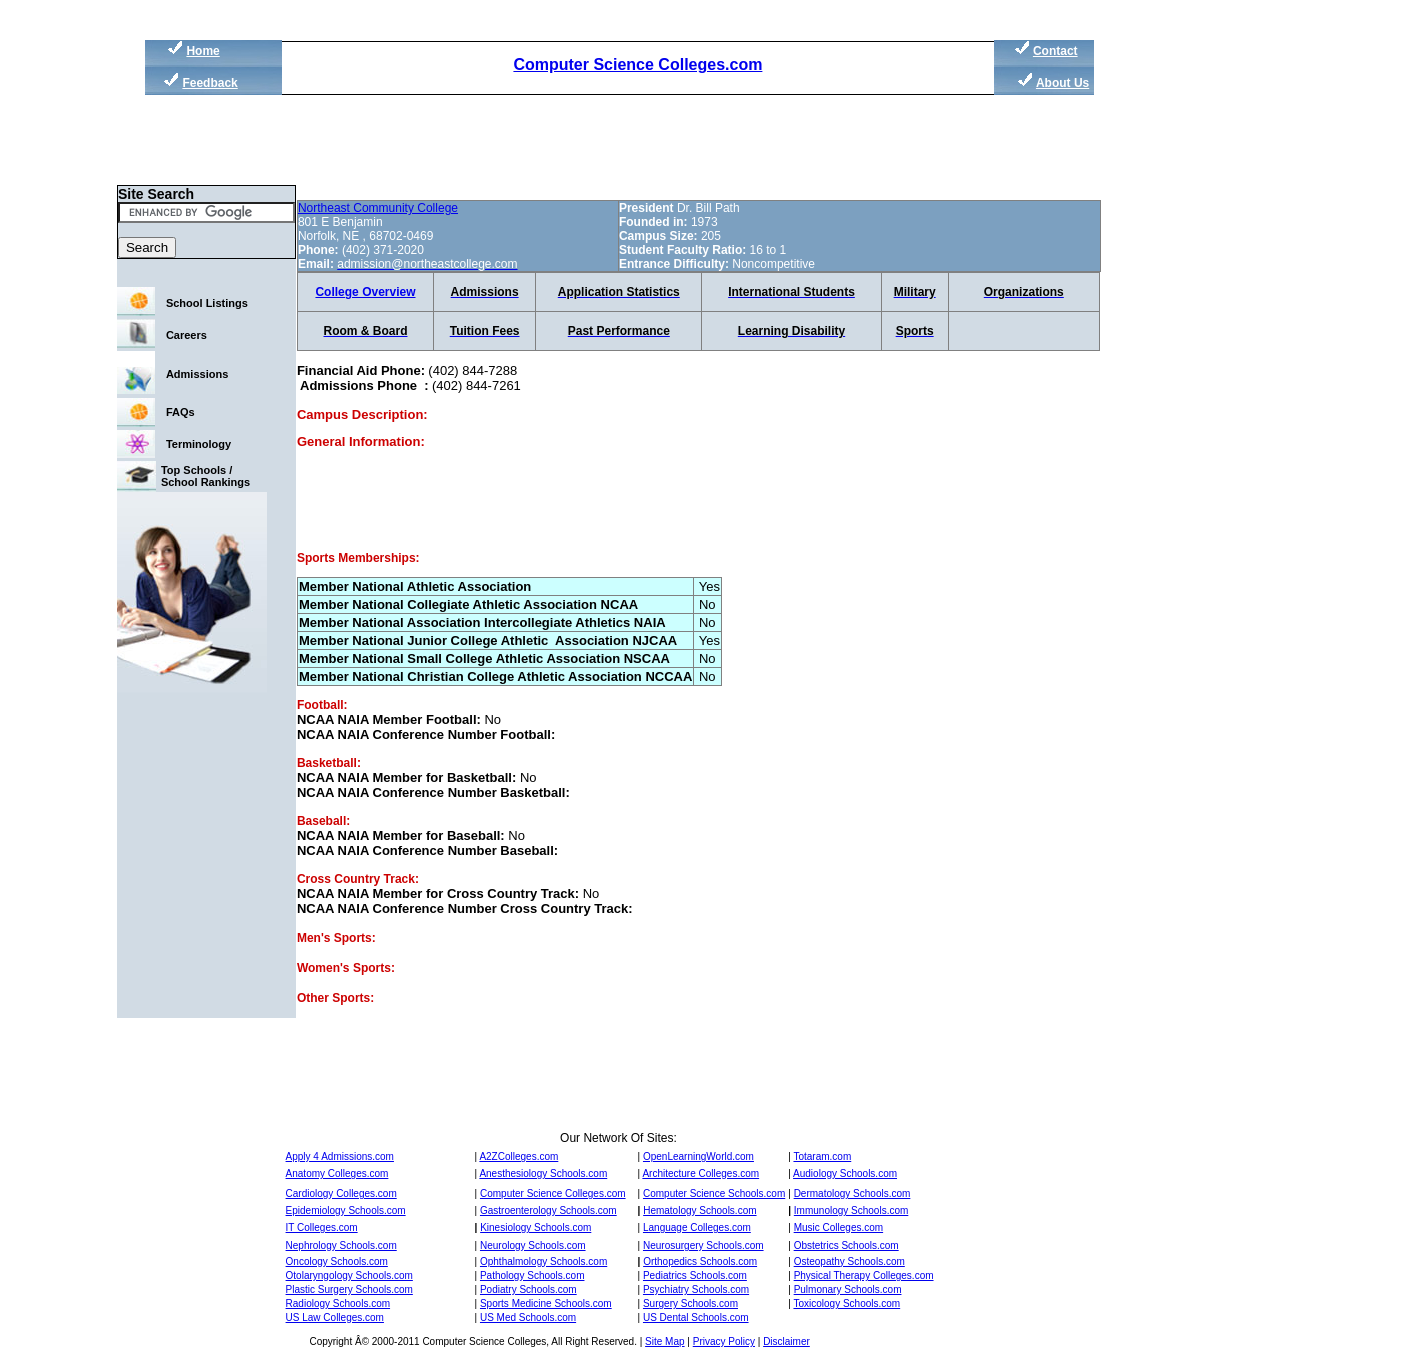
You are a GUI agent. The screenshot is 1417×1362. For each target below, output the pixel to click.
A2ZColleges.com (518, 1156)
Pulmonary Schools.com (848, 1289)
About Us (1062, 83)
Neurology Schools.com (533, 1245)
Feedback (209, 83)
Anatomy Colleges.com (337, 1173)
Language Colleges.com (697, 1227)
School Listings (207, 303)
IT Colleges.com (322, 1227)
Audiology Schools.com (845, 1173)
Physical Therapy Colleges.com (864, 1275)
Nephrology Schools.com (341, 1245)
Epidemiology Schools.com (346, 1210)
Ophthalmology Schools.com (543, 1261)
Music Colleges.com (838, 1227)
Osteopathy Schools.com (849, 1261)
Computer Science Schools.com (714, 1193)
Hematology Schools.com (699, 1210)
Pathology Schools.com (532, 1275)
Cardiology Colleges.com (341, 1193)
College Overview (365, 292)
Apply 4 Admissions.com (340, 1156)
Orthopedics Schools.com (700, 1261)
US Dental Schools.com (696, 1317)
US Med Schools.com (528, 1317)
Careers (186, 335)
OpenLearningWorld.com (698, 1156)
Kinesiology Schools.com (535, 1227)
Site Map (664, 1341)
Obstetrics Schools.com (846, 1245)
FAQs (180, 412)
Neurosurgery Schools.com (703, 1245)
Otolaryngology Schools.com (349, 1275)
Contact (1055, 51)
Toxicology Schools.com (846, 1303)
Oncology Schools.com (337, 1261)
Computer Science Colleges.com (637, 64)
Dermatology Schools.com (852, 1193)
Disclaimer (786, 1341)
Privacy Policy (724, 1341)
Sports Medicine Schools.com (546, 1303)
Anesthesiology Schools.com (543, 1173)
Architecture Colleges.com (700, 1173)
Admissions (197, 374)
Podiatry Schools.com (528, 1289)
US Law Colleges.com (335, 1317)
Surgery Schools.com (690, 1303)
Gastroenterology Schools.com (548, 1210)
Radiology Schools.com (338, 1303)
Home (202, 51)
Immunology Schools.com (851, 1210)
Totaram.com (822, 1156)
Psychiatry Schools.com (696, 1289)
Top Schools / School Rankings (205, 476)
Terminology (198, 444)
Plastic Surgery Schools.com (349, 1289)
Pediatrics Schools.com (695, 1275)
